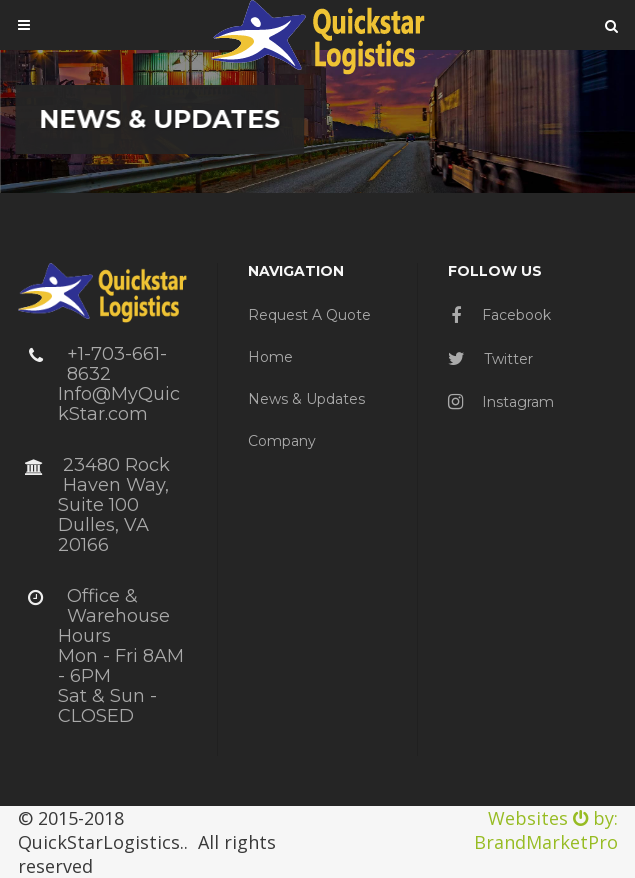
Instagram (501, 402)
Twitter (490, 359)
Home (270, 357)
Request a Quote (309, 315)
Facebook (501, 315)
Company (282, 441)
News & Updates (306, 399)
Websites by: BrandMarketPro (546, 830)
